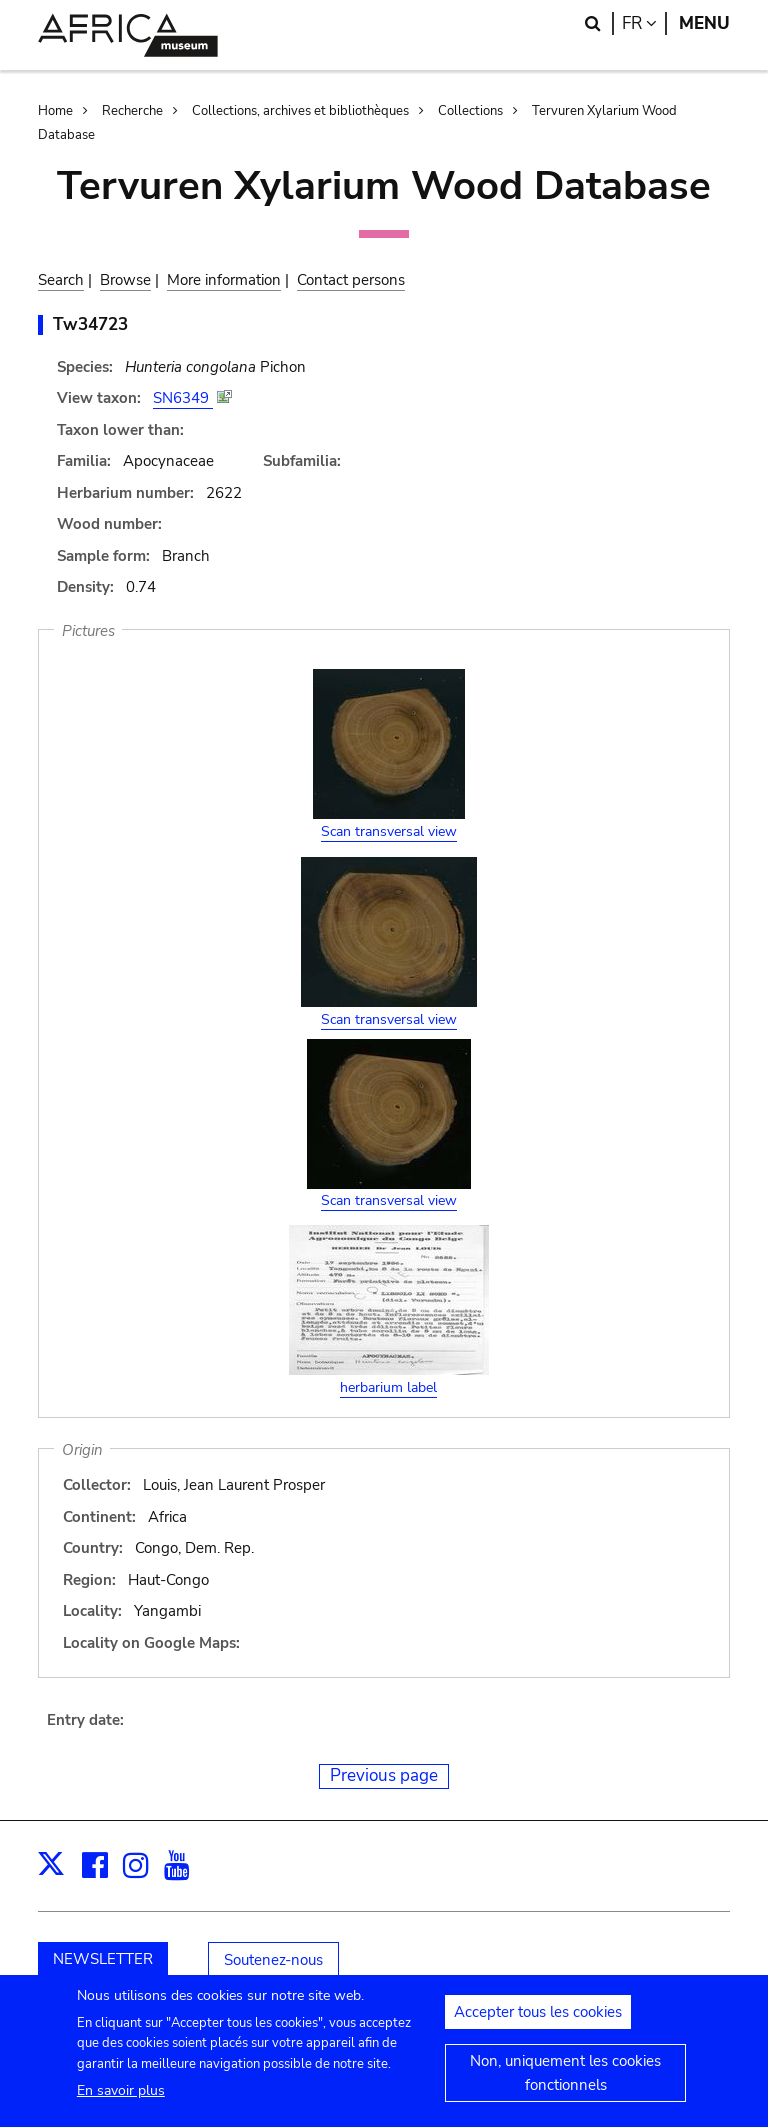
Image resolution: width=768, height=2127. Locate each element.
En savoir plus (121, 2101)
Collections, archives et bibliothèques (300, 111)
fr (644, 23)
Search (61, 280)
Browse (125, 280)
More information (224, 280)
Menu (704, 23)
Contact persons (351, 280)
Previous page (384, 1775)
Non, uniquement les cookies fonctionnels (565, 2084)
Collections (470, 111)
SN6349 (183, 398)
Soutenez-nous (273, 1960)
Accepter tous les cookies (538, 2023)
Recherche (132, 111)
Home (55, 111)
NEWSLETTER (103, 1959)
